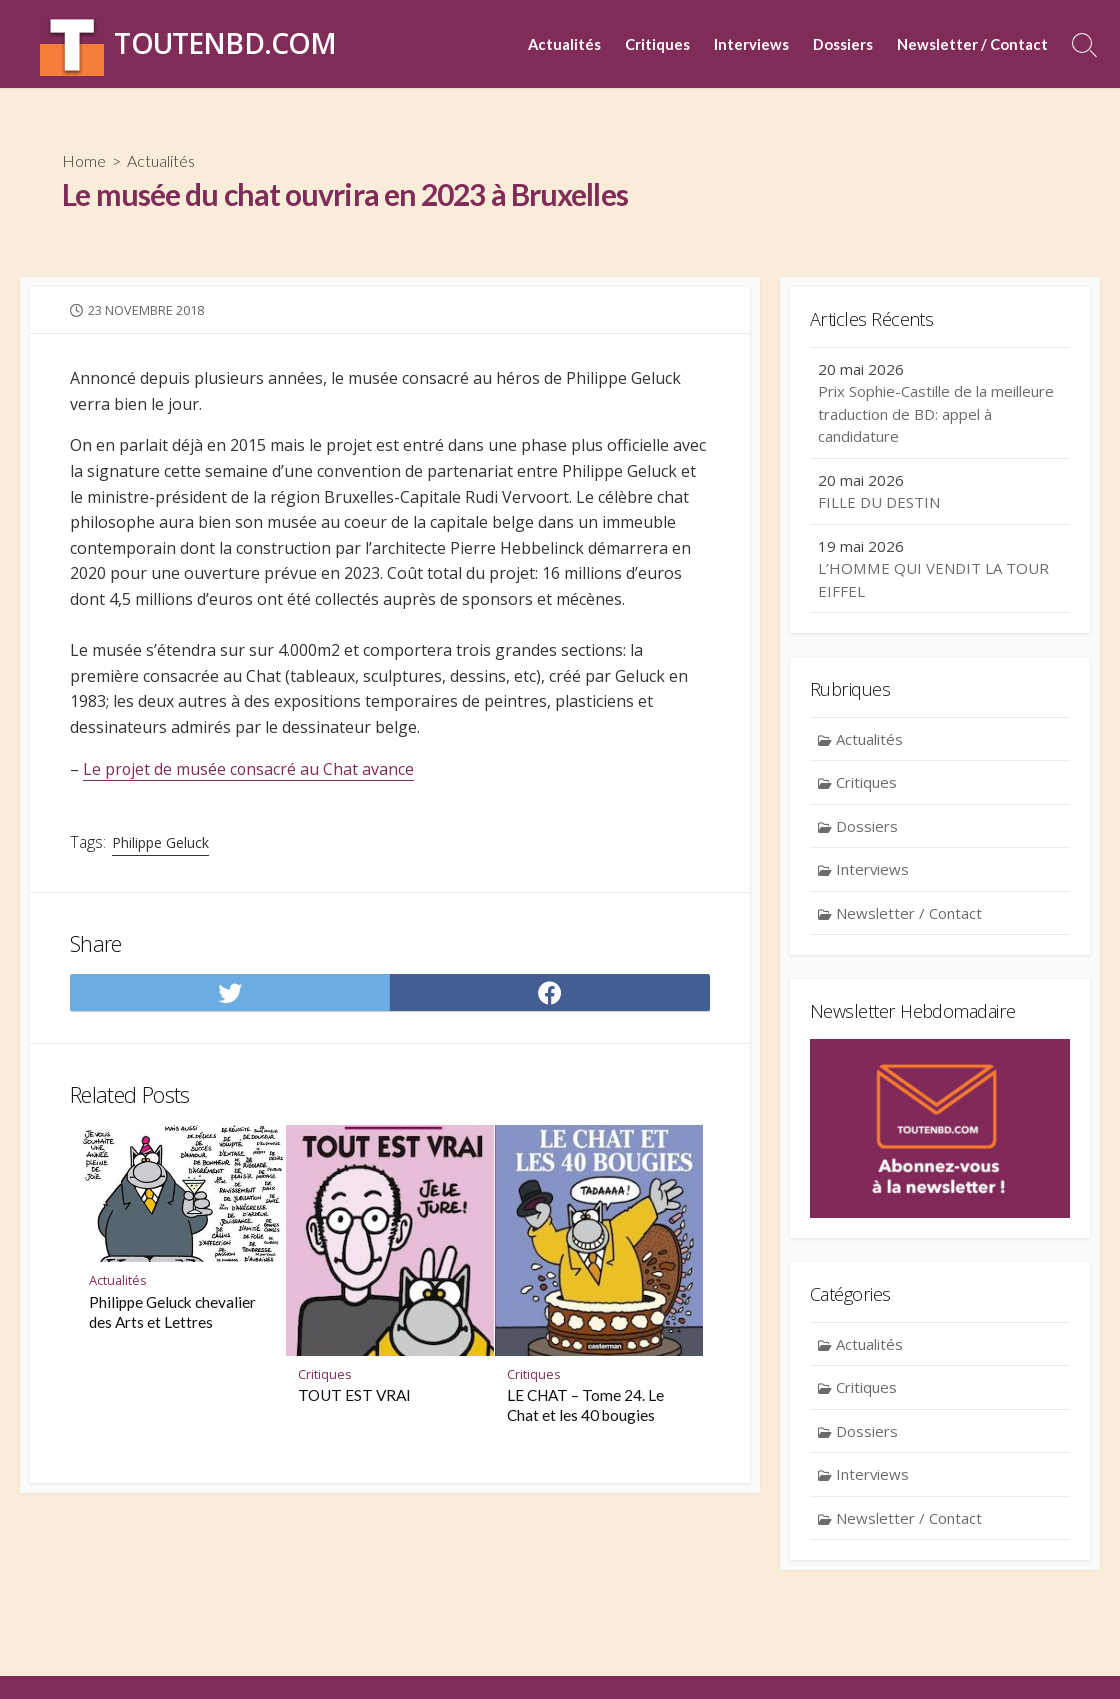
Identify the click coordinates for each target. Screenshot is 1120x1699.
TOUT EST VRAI (354, 1397)
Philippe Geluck (160, 842)
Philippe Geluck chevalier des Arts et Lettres (172, 1313)
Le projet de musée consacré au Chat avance (249, 769)
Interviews (751, 44)
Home (84, 160)
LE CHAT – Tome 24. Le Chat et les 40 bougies (585, 1407)
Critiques (657, 44)
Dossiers (843, 44)
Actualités (564, 44)
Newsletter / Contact (972, 44)
